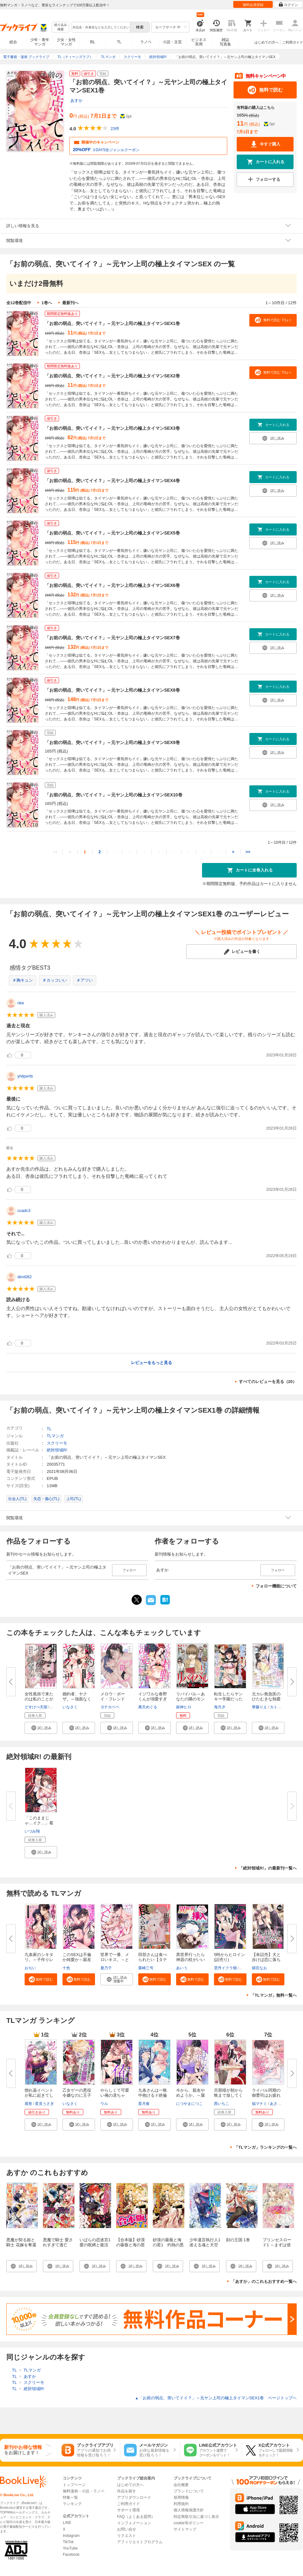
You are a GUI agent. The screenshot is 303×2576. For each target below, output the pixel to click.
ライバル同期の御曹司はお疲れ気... (266, 2095)
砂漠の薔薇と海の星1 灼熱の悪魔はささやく (168, 2244)
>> (248, 851)
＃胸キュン (22, 980)
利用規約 (181, 2504)
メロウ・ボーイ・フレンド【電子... (112, 1699)
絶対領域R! (57, 1450)
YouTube (70, 2548)
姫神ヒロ (183, 1707)
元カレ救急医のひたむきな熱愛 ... (266, 1699)
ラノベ (146, 42)
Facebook (71, 2554)
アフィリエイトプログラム (140, 2542)
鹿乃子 (106, 1968)
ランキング (72, 2504)
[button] (41, 1728)
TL (119, 42)
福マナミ (259, 2103)
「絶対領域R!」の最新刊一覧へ (268, 1868)
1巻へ (46, 302)
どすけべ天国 (36, 1707)
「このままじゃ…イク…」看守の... (39, 1823)
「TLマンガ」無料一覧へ (274, 1995)
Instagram (71, 2535)
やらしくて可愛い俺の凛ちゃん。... (114, 2095)
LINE (67, 2522)
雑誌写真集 (225, 42)
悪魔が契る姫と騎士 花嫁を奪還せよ (21, 2244)
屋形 (28, 2103)
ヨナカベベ (109, 1707)
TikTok (68, 2542)
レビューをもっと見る (151, 1362)
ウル (104, 2103)
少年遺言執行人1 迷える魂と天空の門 (206, 2244)
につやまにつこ (189, 2103)
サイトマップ (185, 2529)
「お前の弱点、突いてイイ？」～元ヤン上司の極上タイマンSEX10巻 (113, 794)
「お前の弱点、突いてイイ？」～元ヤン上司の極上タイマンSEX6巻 (112, 585)
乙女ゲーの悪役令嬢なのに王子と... (76, 2095)
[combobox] (100, 27)
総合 (13, 42)
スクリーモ (57, 1443)
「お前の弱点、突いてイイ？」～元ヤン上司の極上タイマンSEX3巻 (112, 428)
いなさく (70, 1707)
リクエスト (126, 2535)
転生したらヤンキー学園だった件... (228, 1699)
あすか (76, 100)
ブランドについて (189, 2491)
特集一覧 (70, 2497)
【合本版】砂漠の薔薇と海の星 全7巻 (132, 2244)
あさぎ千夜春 (281, 2103)
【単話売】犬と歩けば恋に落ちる (266, 1959)
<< (55, 851)
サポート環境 (128, 2510)
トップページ (74, 2485)
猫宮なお (259, 1968)
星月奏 (144, 2103)
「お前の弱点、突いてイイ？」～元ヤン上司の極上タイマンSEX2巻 (112, 375)
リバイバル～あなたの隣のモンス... (190, 1699)
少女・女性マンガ (66, 42)
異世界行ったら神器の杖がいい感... (190, 1959)
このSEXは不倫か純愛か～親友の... (76, 1959)
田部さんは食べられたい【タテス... (152, 1959)
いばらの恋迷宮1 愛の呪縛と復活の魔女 (95, 2244)
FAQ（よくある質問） (136, 2516)
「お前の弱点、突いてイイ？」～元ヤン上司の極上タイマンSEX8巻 (112, 690)
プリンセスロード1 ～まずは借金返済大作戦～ (277, 2244)
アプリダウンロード (134, 2497)
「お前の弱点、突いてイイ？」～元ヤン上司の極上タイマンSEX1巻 (112, 323)
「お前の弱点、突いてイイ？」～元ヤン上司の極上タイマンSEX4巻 (112, 480)
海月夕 (219, 1707)
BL (92, 41)
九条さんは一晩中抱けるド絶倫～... (152, 2095)
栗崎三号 (145, 1968)
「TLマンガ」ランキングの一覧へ (265, 2147)
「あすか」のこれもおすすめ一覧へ (264, 2281)
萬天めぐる (147, 1707)
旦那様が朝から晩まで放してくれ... (228, 2095)
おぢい (30, 1968)
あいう (181, 1968)
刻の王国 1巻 (238, 2239)
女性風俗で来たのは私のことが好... (39, 1699)
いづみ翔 (32, 1831)
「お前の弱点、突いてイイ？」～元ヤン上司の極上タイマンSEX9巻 (112, 742)
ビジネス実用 (198, 42)
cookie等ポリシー (189, 2523)
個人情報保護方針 (189, 2510)
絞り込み (60, 27)
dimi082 (24, 1276)
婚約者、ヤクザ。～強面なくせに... (76, 1699)
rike (20, 1003)
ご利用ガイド (292, 42)
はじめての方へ (266, 42)
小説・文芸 (172, 42)
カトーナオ (279, 1707)
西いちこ (221, 2103)
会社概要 (181, 2485)
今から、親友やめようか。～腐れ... (190, 2095)
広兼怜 (245, 1968)
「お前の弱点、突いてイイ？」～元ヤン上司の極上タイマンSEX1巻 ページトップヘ (216, 2398)
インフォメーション (134, 2523)
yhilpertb (25, 1076)
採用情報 (181, 2497)
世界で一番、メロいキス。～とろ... (114, 1959)
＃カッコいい (54, 980)
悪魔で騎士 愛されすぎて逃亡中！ (58, 2244)
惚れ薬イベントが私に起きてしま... (39, 2095)
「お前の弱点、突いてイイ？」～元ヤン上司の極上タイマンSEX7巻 (112, 637)
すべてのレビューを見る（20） (268, 1381)
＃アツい (84, 980)
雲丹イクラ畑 (225, 1968)
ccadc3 (23, 1210)
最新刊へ (70, 302)
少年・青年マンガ (39, 42)
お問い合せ (126, 2529)
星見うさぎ (44, 2103)
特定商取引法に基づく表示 (196, 2516)
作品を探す (126, 2491)
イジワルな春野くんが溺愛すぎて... (152, 1699)
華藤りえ (259, 1707)
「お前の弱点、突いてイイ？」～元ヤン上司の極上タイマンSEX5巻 (112, 532)
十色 (66, 1968)
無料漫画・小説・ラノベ (83, 2491)
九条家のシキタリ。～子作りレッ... (39, 1959)
